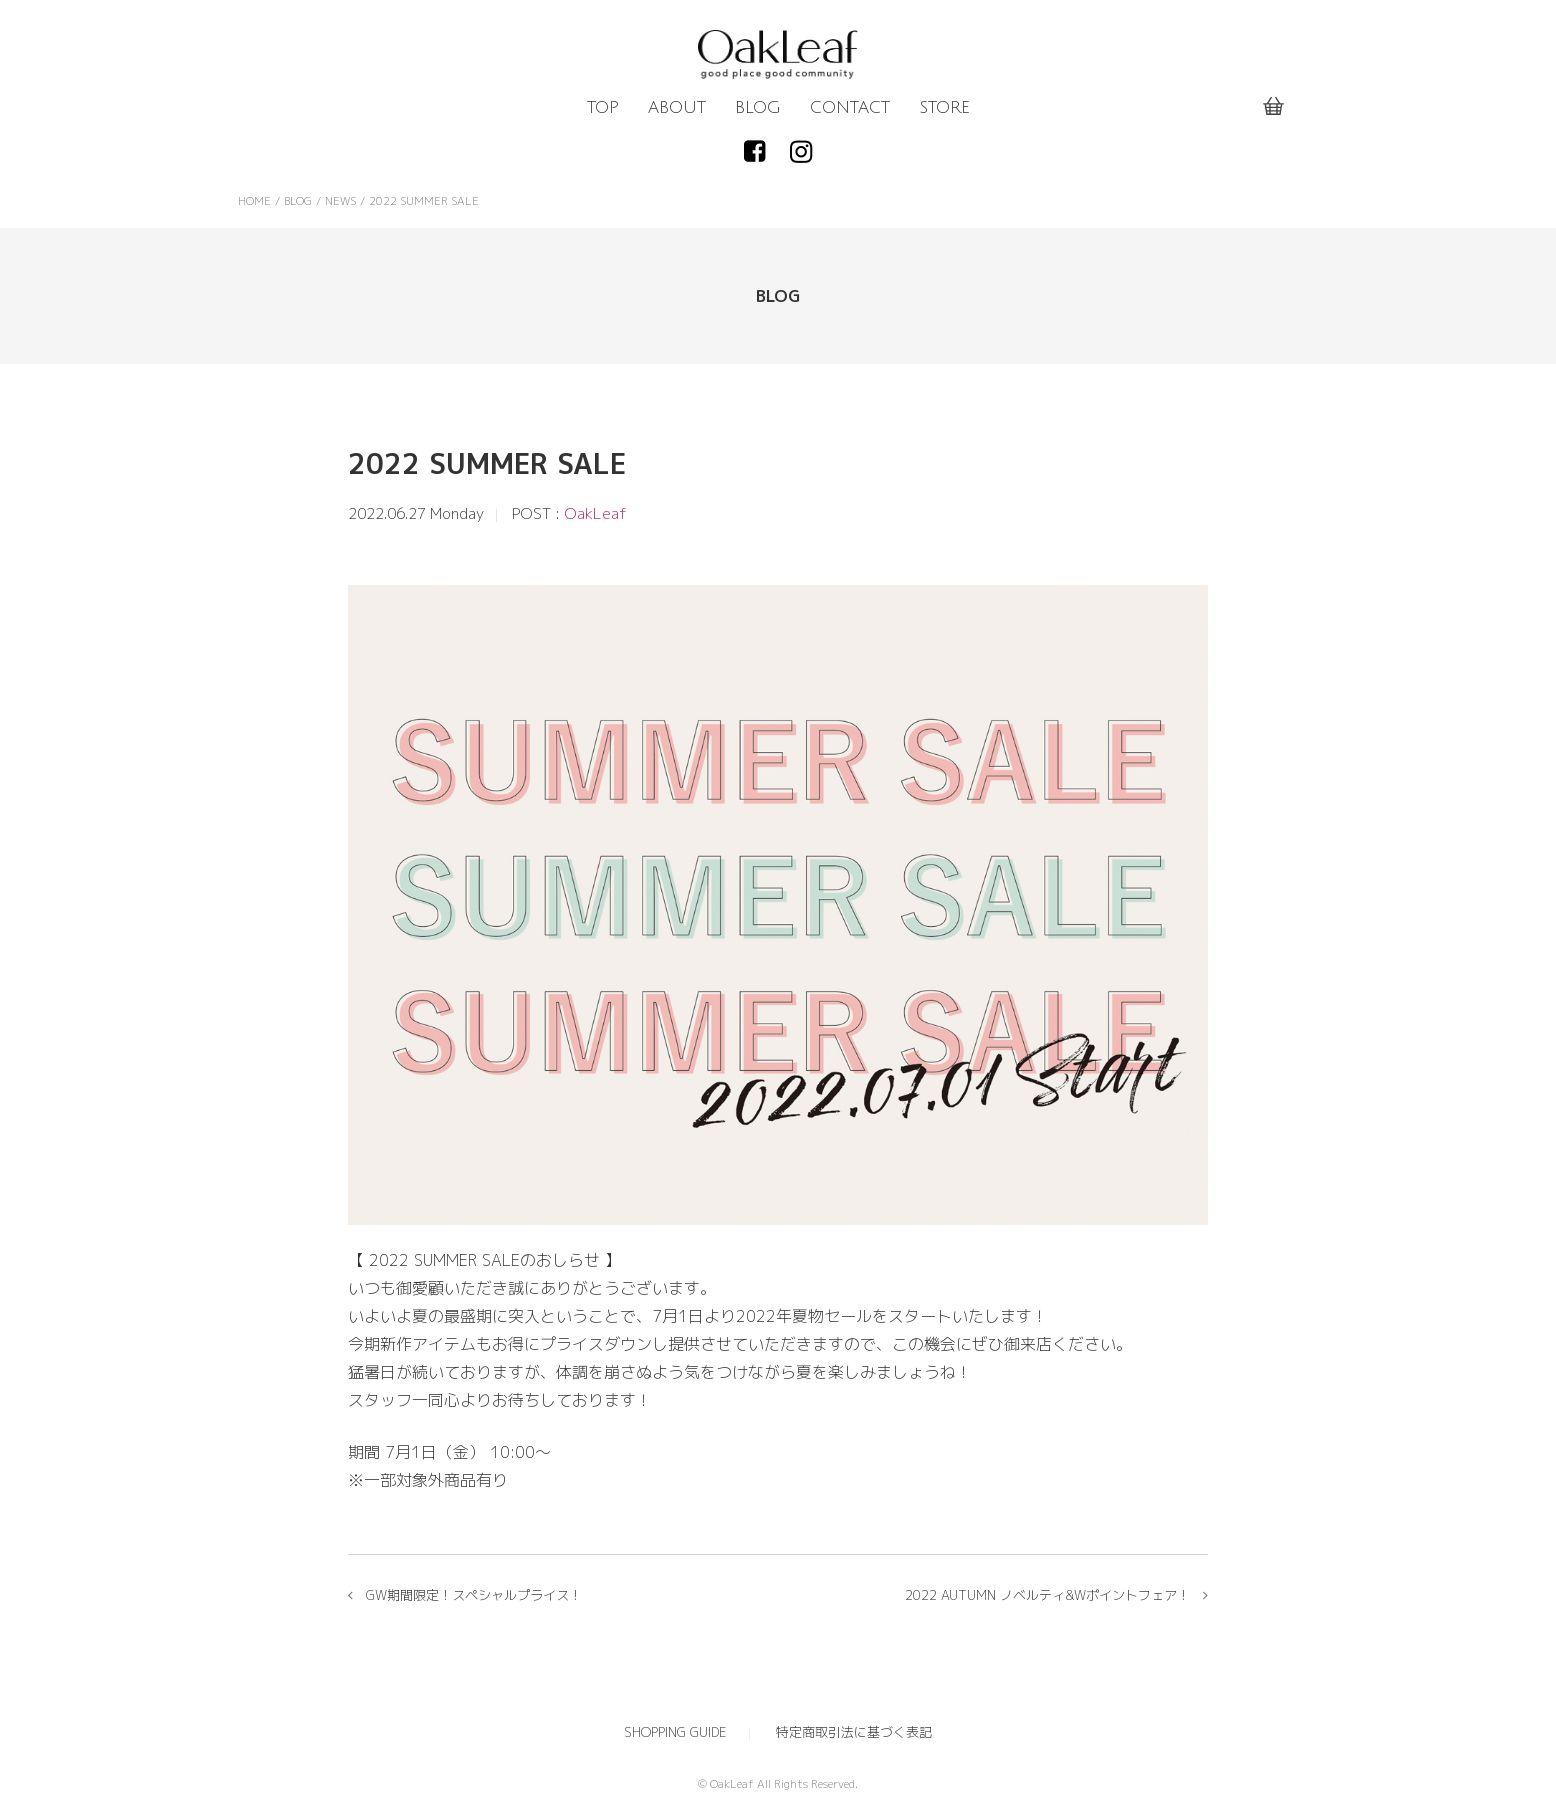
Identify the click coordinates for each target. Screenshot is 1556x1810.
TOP (603, 108)
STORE (944, 108)
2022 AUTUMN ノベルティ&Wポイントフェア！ (1047, 1595)
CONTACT (850, 108)
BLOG (758, 108)
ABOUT (677, 108)
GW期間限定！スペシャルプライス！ (474, 1595)
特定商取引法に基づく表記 (854, 1732)
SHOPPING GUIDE (675, 1732)
